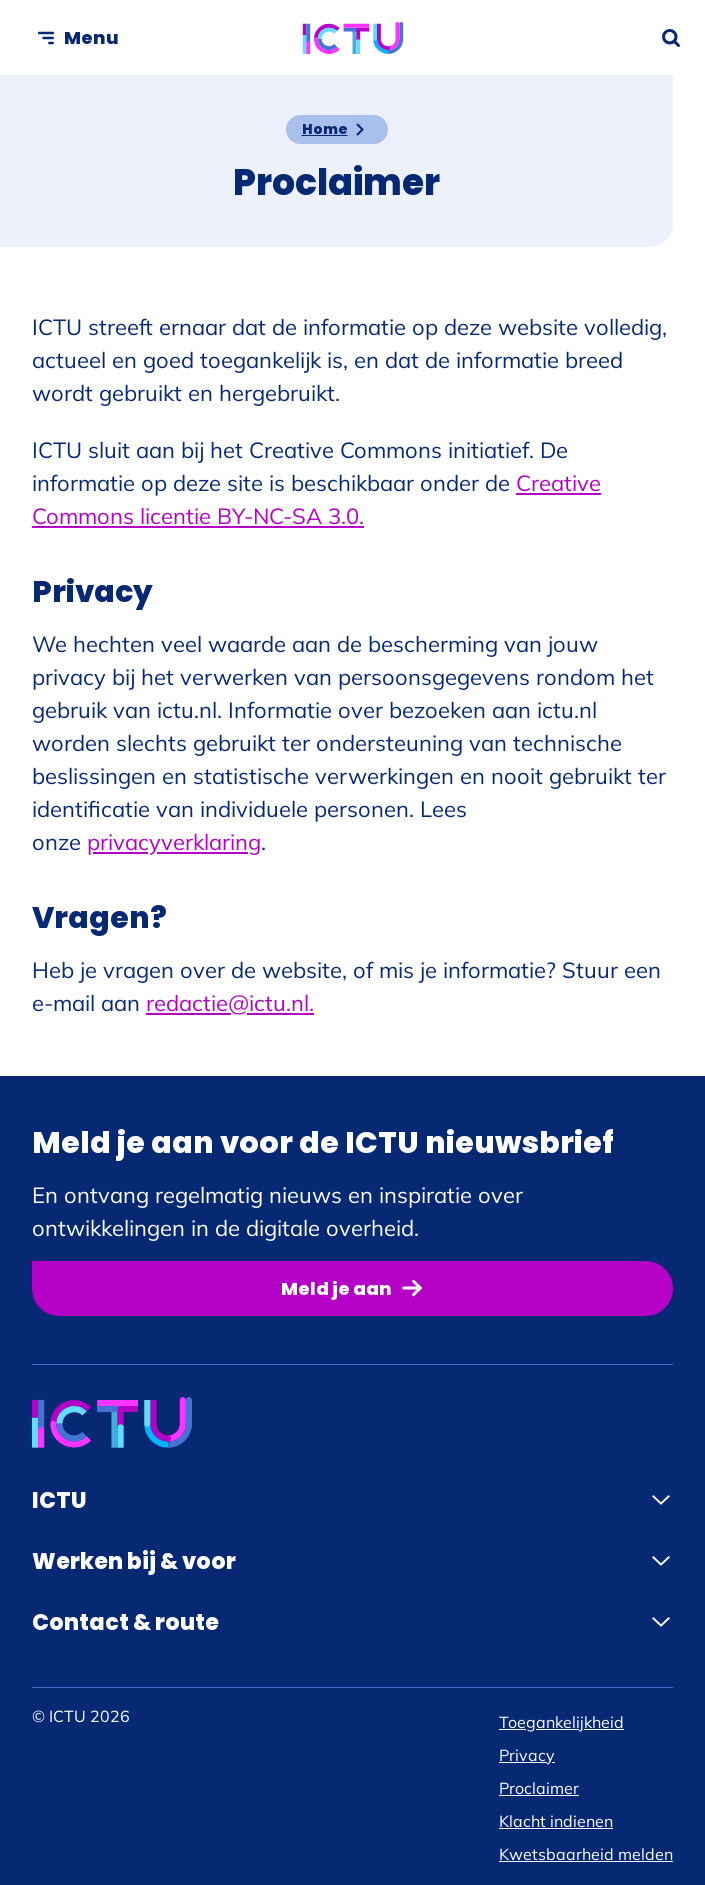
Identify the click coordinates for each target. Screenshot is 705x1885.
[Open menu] (77, 37)
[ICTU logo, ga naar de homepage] (352, 38)
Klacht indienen (556, 1821)
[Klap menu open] (661, 1500)
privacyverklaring (174, 842)
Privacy (527, 1755)
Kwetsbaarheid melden (586, 1854)
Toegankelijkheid (561, 1722)
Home (325, 129)
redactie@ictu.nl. (230, 1003)
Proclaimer (539, 1788)
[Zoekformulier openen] (671, 38)
